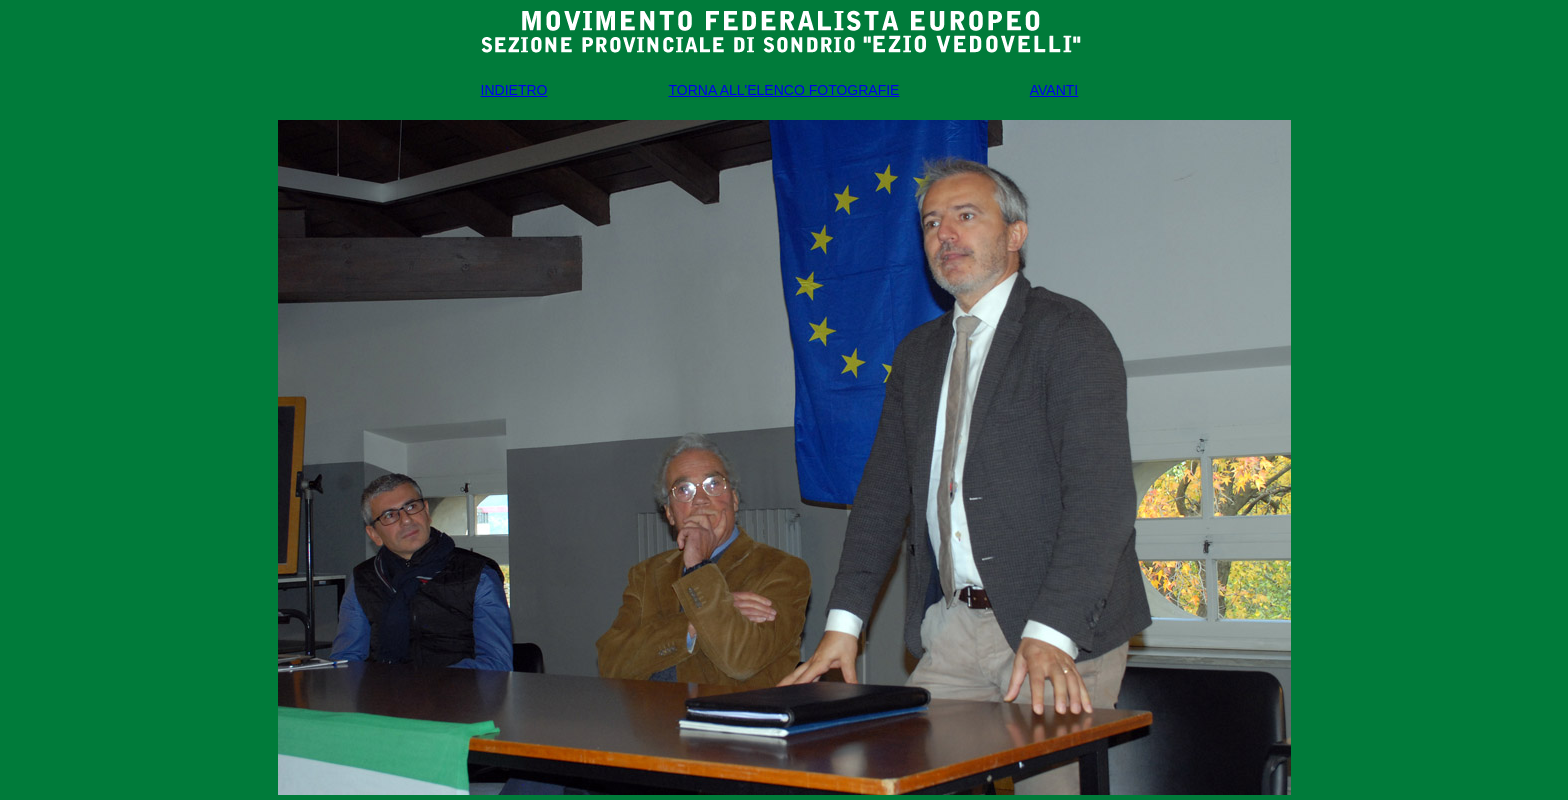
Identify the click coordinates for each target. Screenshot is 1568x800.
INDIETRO (514, 90)
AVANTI (1054, 90)
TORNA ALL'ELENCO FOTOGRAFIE (784, 90)
